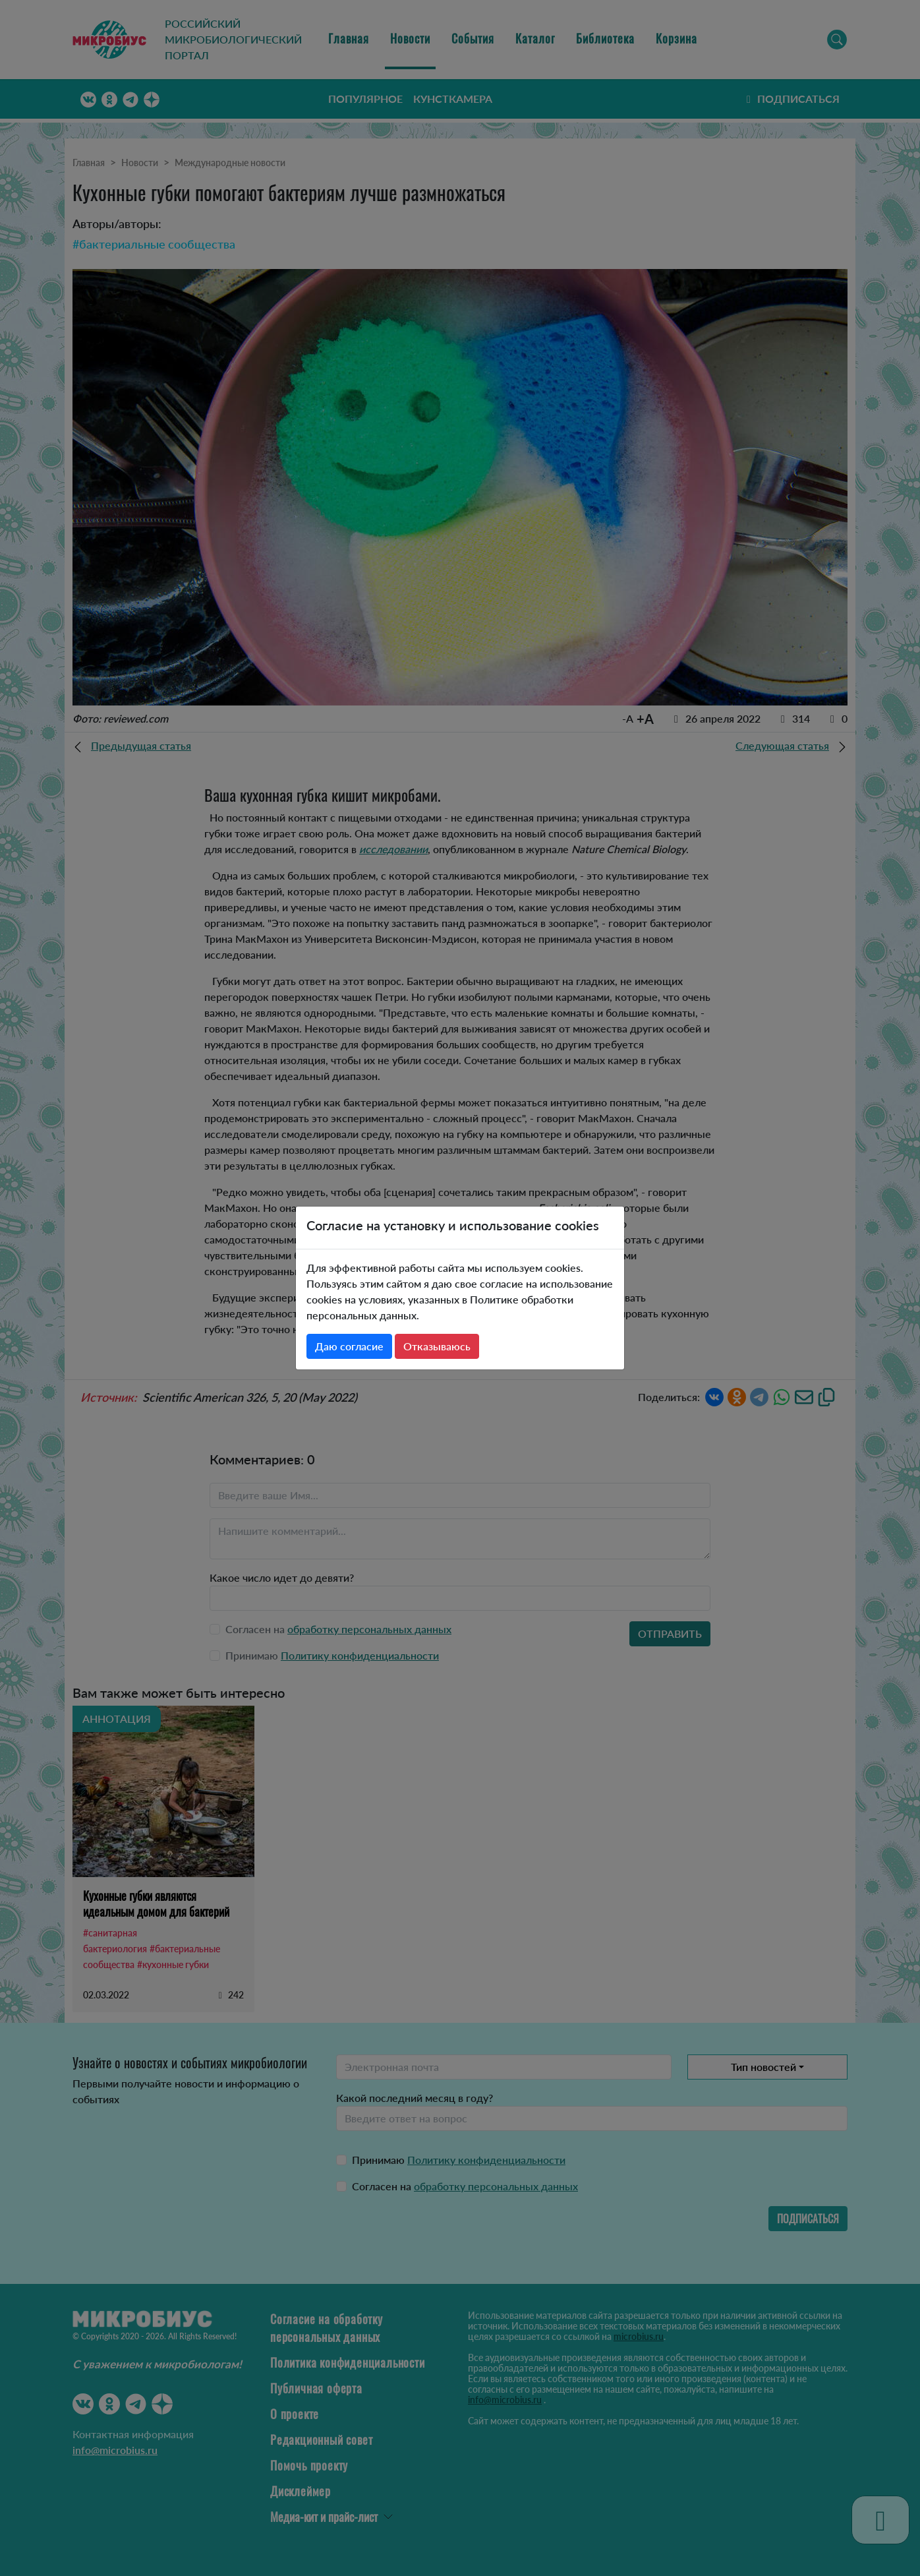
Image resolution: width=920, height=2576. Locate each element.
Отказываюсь (437, 1346)
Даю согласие (349, 1346)
